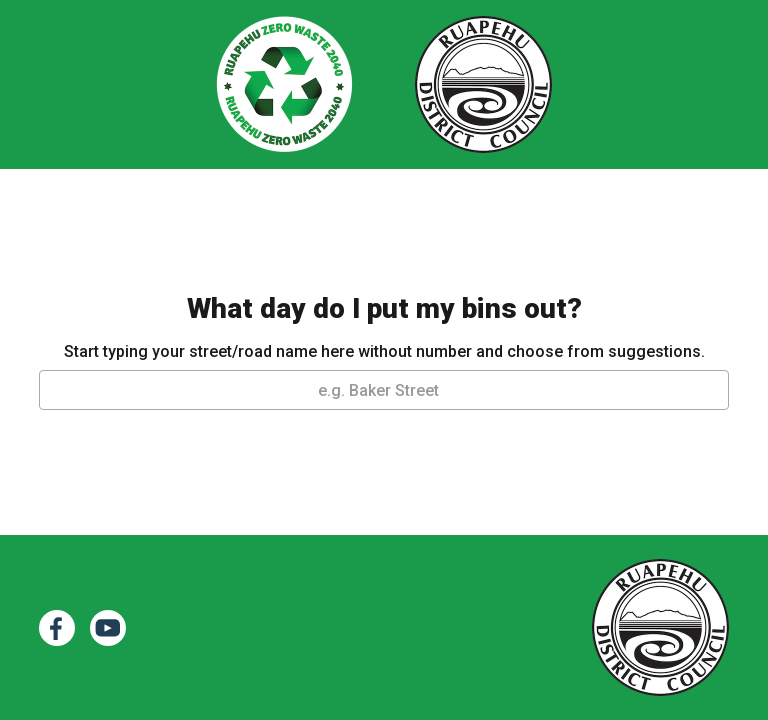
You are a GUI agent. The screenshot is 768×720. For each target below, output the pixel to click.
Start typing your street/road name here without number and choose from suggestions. (384, 351)
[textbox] (384, 391)
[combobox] (384, 390)
